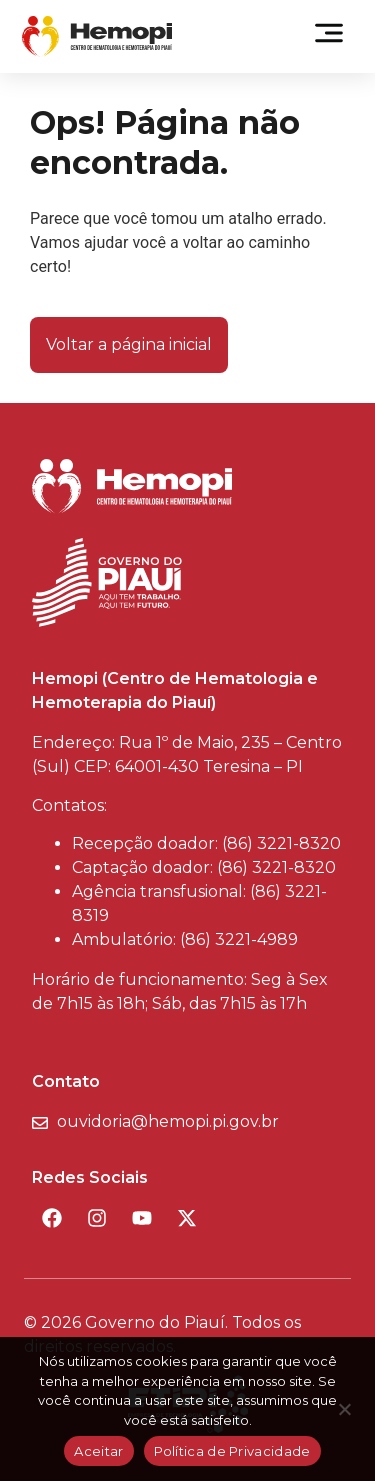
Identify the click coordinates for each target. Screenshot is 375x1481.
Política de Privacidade (232, 1451)
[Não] (344, 1415)
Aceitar (98, 1451)
